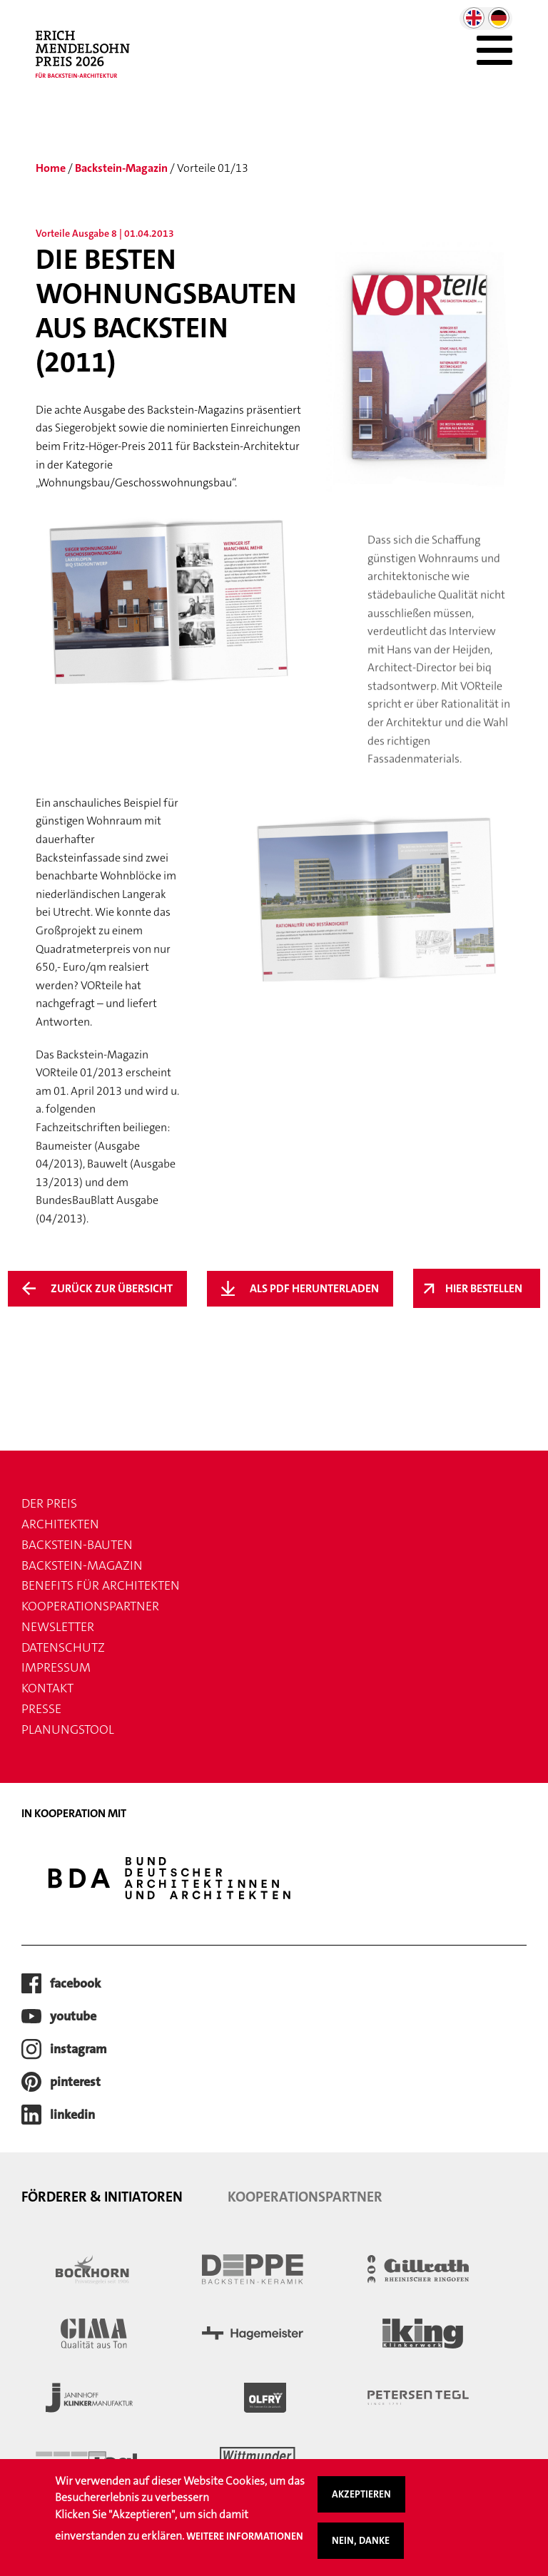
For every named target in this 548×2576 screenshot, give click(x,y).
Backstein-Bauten (77, 1544)
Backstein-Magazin (121, 167)
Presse (41, 1708)
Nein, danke (361, 2540)
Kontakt (47, 1688)
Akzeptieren (361, 2494)
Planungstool (67, 1729)
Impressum (56, 1667)
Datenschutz (63, 1647)
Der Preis (49, 1503)
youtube (73, 2016)
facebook (75, 1983)
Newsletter (57, 1626)
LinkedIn (72, 2114)
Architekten (60, 1524)
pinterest (75, 2081)
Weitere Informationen (244, 2536)
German (498, 18)
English (473, 18)
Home (51, 167)
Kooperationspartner (90, 1606)
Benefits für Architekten (100, 1585)
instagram (78, 2049)
